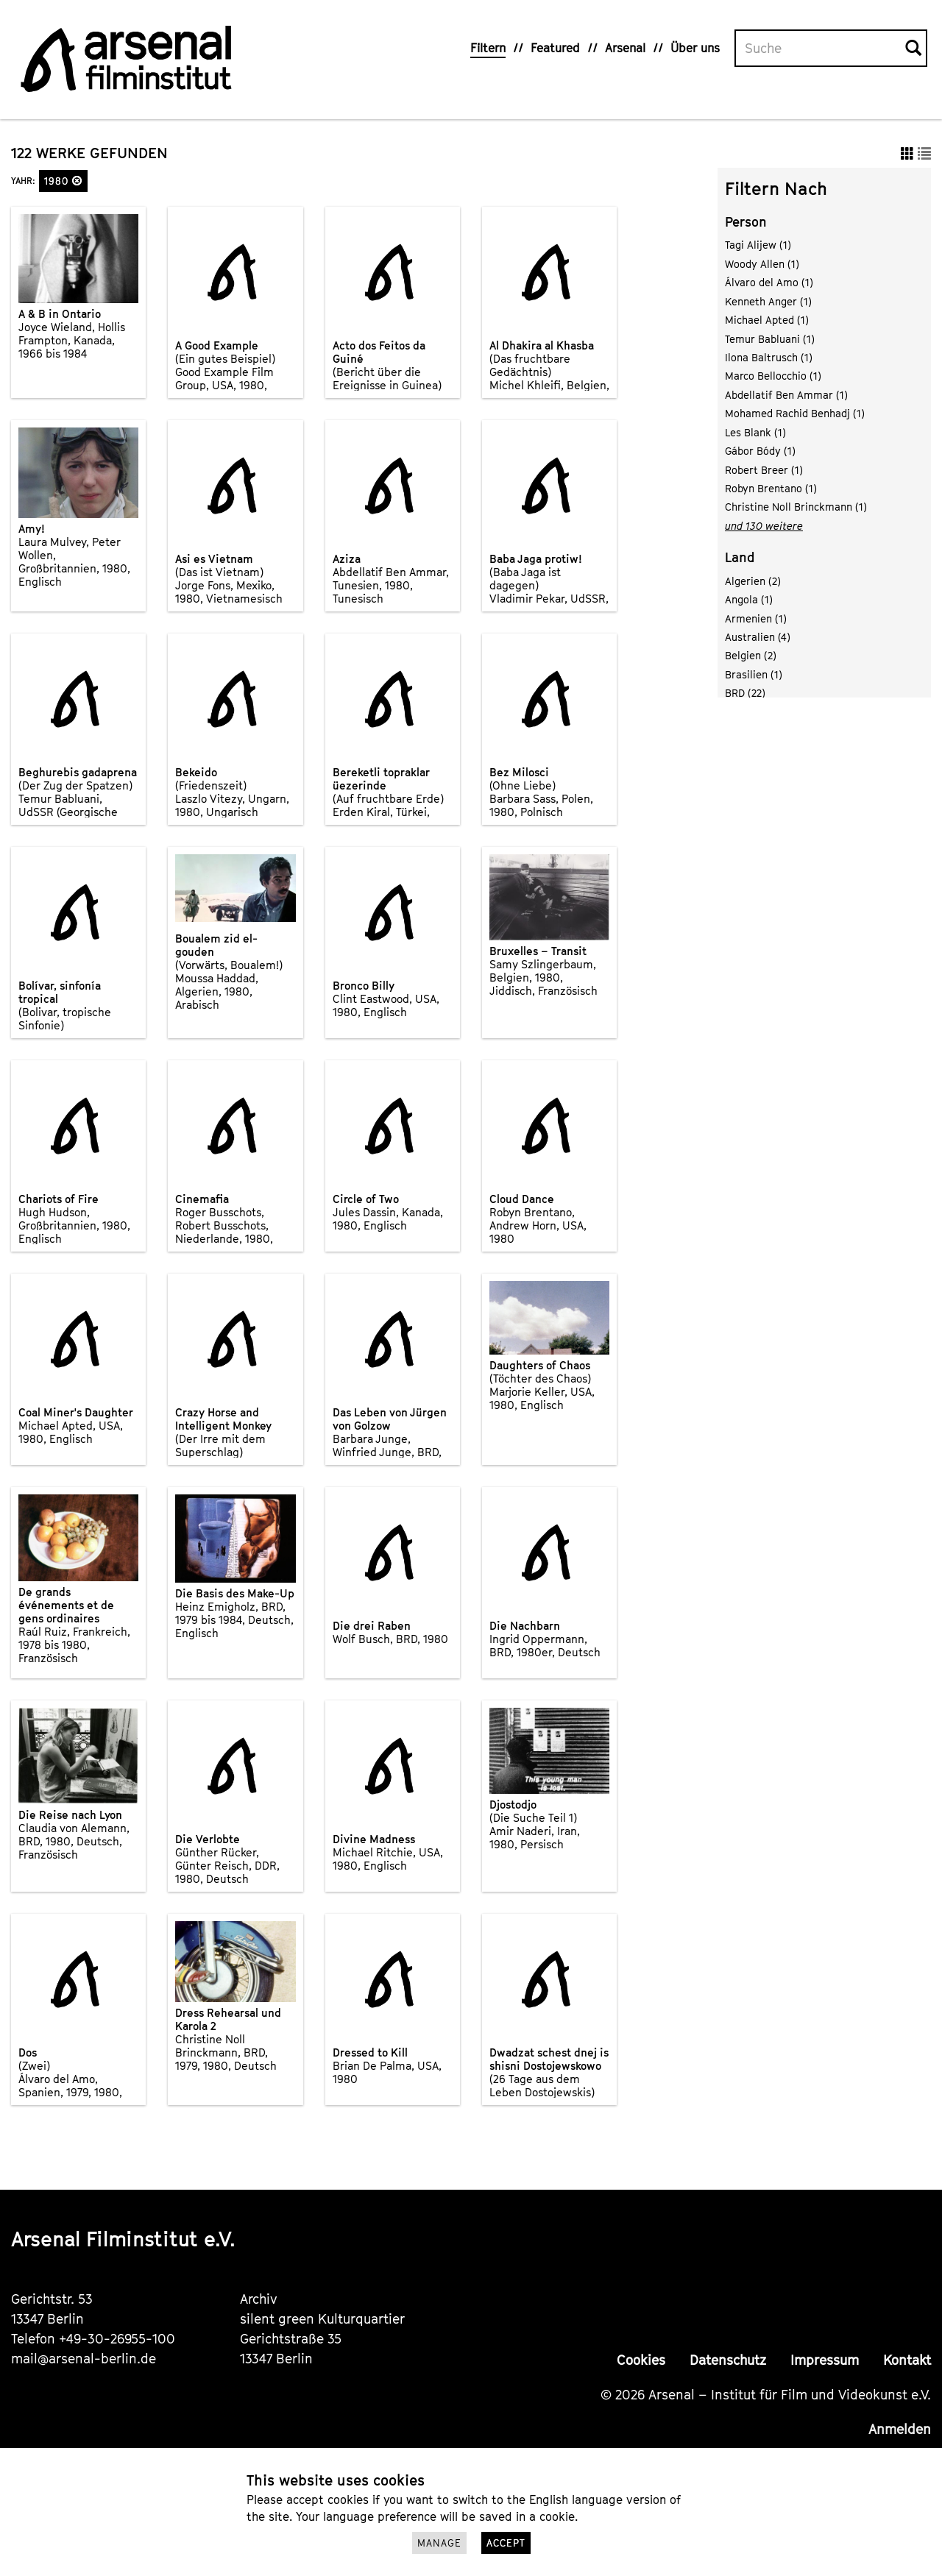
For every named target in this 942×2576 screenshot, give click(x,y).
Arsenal (625, 47)
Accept (505, 2543)
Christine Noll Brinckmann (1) (796, 506)
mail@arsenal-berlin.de (83, 2358)
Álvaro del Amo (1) (769, 282)
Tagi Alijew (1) (758, 244)
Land (740, 557)
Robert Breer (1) (764, 470)
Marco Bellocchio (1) (773, 375)
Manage (439, 2543)
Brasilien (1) (753, 674)
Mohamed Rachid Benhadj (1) (795, 413)
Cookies (641, 2360)
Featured (555, 47)
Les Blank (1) (755, 432)
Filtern (488, 47)
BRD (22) (745, 692)
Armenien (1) (756, 618)
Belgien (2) (750, 655)
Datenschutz (728, 2360)
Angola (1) (749, 599)
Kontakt (907, 2360)
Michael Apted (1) (767, 319)
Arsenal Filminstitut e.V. (123, 2239)
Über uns (695, 47)
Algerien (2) (753, 581)
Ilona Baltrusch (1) (768, 357)
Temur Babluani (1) (770, 339)
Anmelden (899, 2429)
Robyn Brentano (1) (771, 488)
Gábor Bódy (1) (760, 450)
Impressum (824, 2360)
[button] (77, 180)
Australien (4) (757, 637)
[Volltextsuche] (821, 48)
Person (746, 222)
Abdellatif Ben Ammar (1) (786, 394)
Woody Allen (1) (762, 264)
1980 (63, 181)
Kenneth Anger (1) (768, 301)
